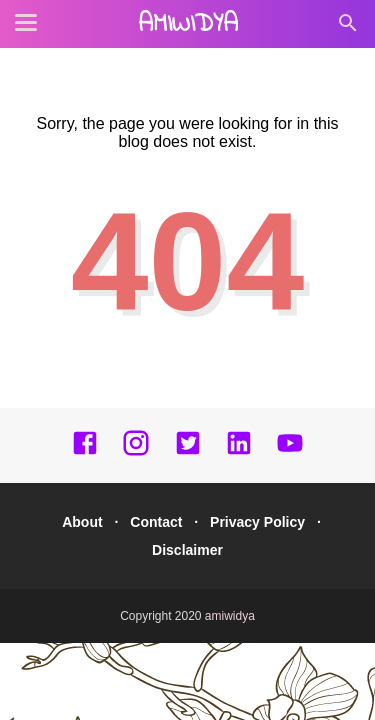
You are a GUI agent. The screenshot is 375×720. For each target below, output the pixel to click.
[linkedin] (239, 452)
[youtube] (290, 452)
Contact (156, 522)
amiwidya (188, 25)
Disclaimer (187, 550)
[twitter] (188, 452)
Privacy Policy (257, 522)
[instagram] (136, 452)
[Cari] (348, 28)
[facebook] (85, 452)
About (82, 522)
